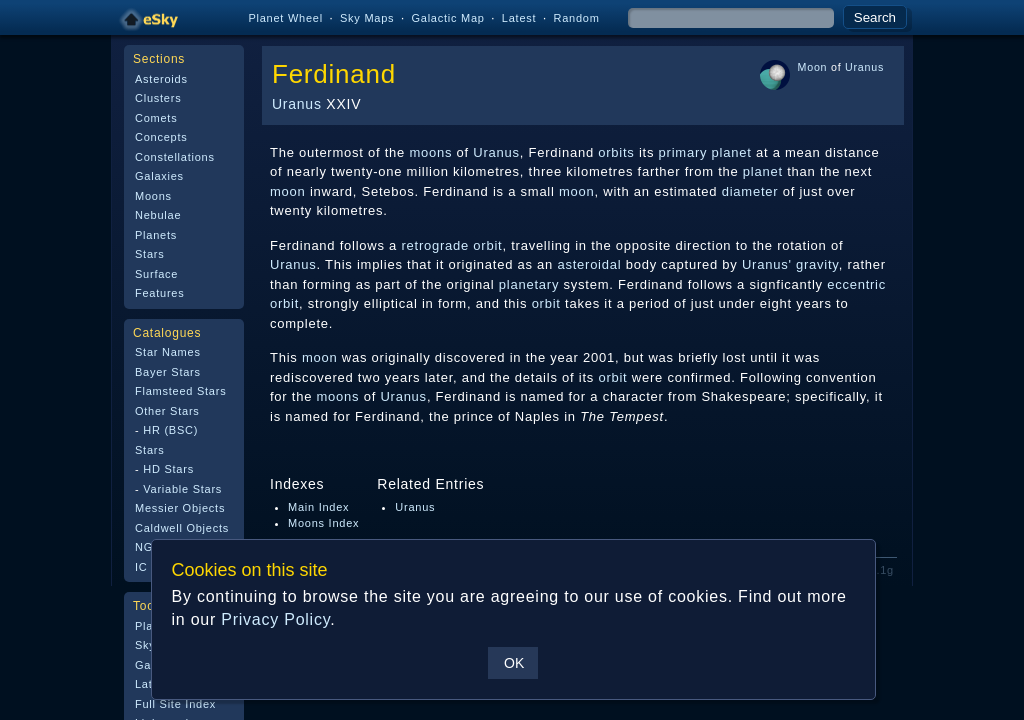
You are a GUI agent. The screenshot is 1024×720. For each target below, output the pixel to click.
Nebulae (158, 215)
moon (288, 191)
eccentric (856, 284)
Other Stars (167, 411)
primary (683, 152)
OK (513, 663)
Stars (149, 254)
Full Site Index (175, 704)
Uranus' (767, 264)
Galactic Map (447, 18)
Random (576, 18)
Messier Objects (180, 508)
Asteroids (161, 79)
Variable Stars (182, 489)
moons (430, 152)
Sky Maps (367, 18)
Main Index (318, 507)
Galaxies (159, 176)
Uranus (297, 104)
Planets (156, 235)
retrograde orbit (451, 245)
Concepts (161, 137)
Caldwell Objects (182, 528)
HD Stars (168, 469)
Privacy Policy (274, 619)
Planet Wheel (285, 18)
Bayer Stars (168, 372)
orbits (616, 152)
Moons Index (323, 523)
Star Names (168, 352)
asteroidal (589, 264)
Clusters (158, 98)
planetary (529, 284)
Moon (813, 67)
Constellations (175, 157)
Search (875, 17)
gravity (817, 264)
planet (732, 152)
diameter (750, 191)
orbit (284, 303)
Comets (156, 118)
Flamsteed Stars (180, 391)
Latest (519, 18)
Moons (153, 196)
